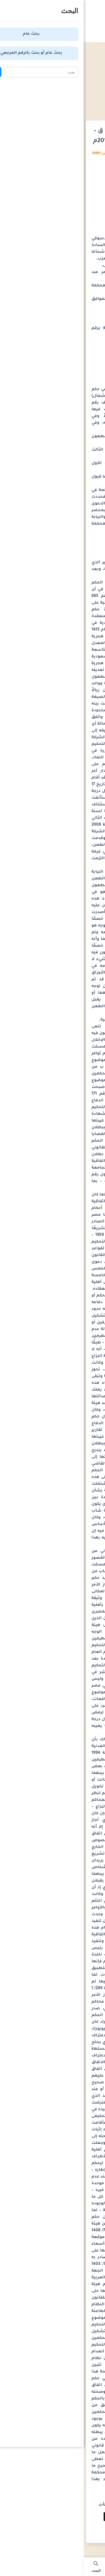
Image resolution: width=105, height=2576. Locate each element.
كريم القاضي (54, 153)
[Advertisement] (52, 79)
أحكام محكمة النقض (65, 104)
